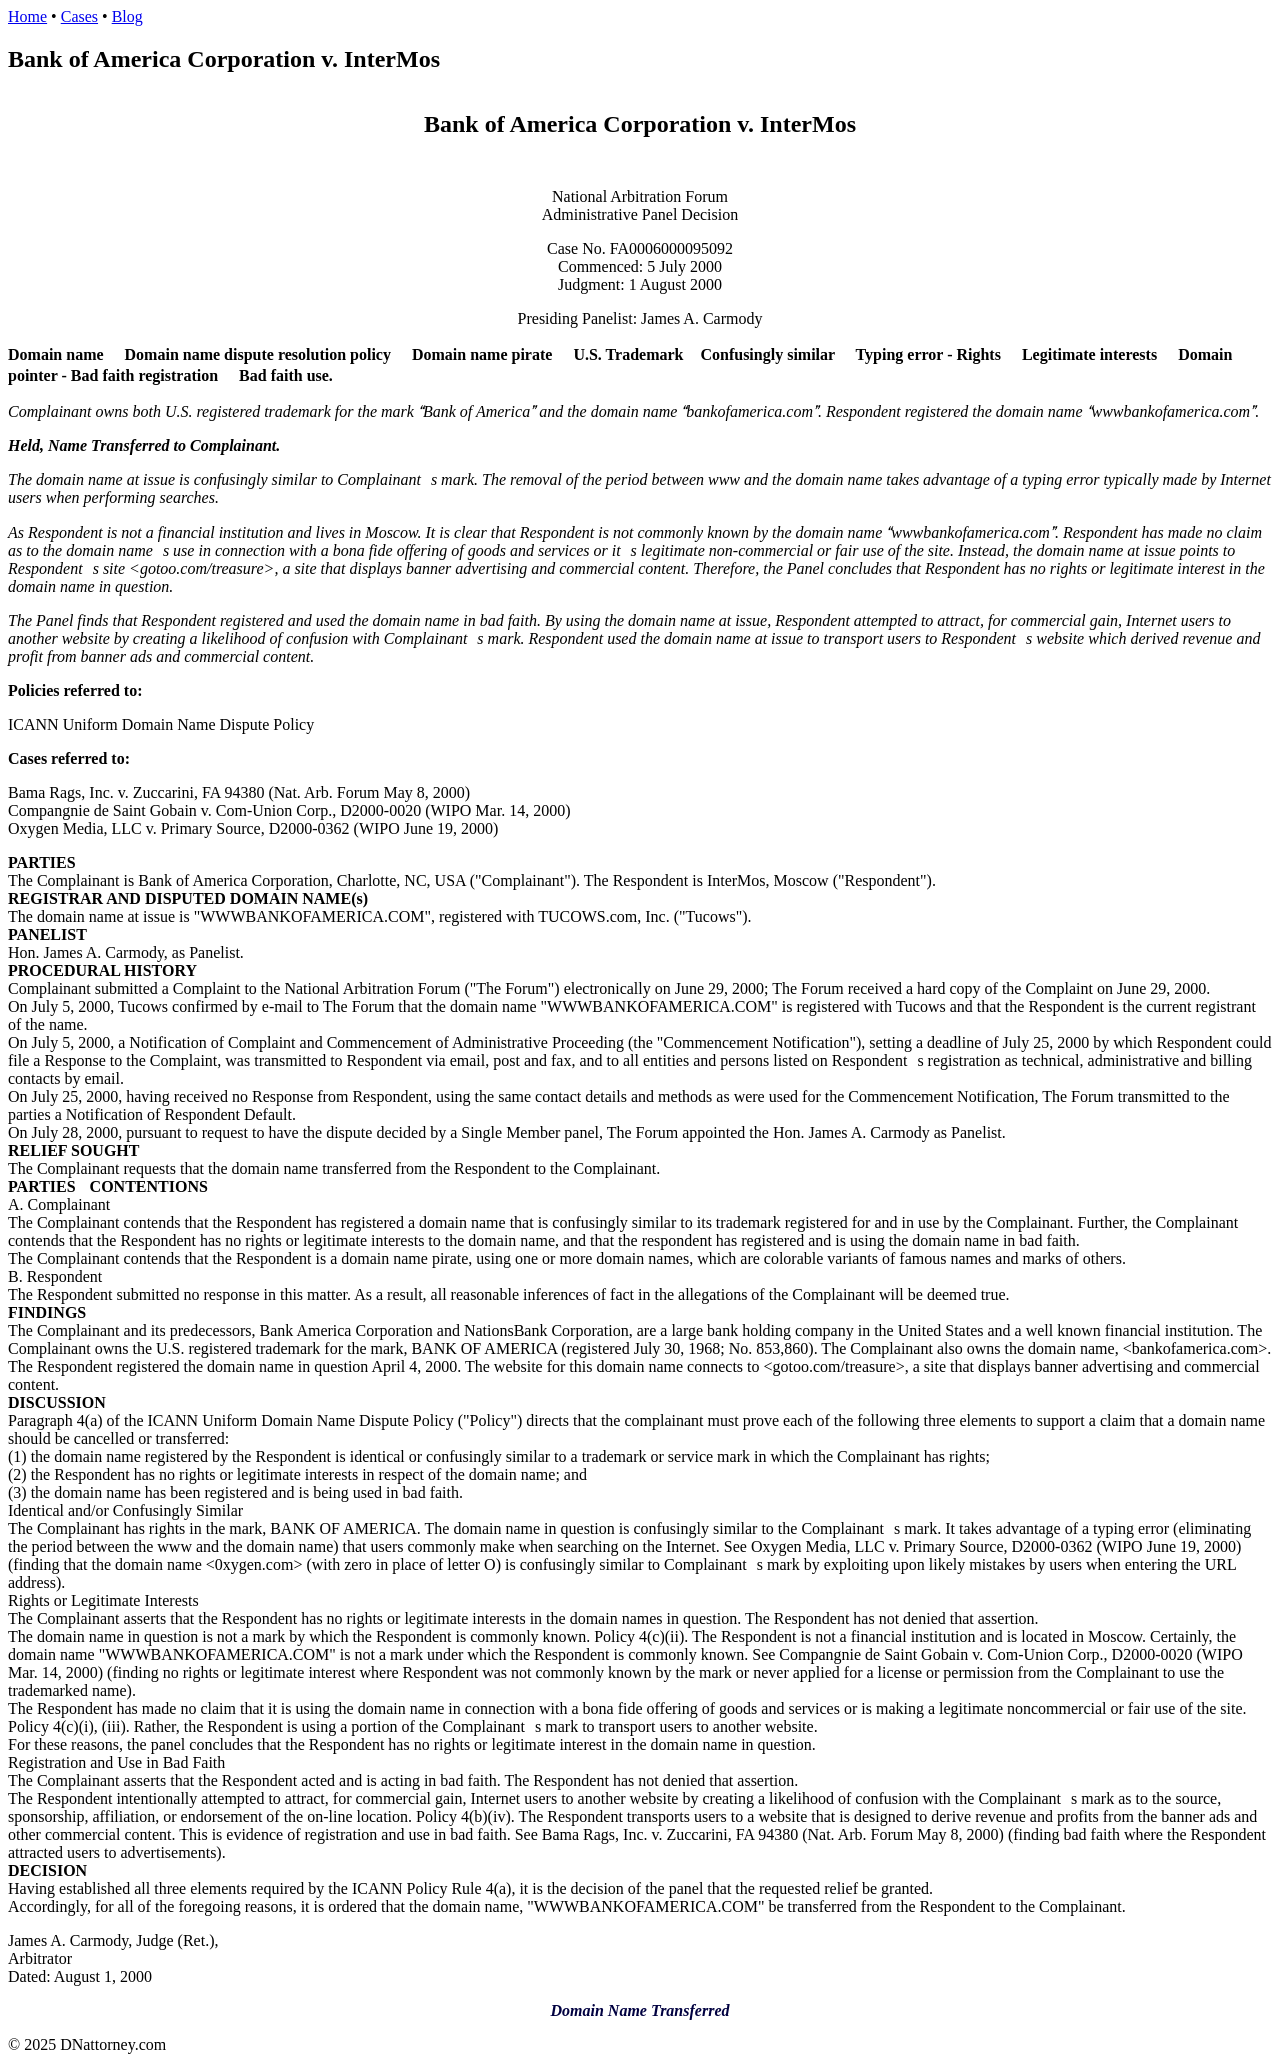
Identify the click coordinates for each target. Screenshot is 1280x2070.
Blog (127, 16)
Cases (79, 16)
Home (27, 16)
